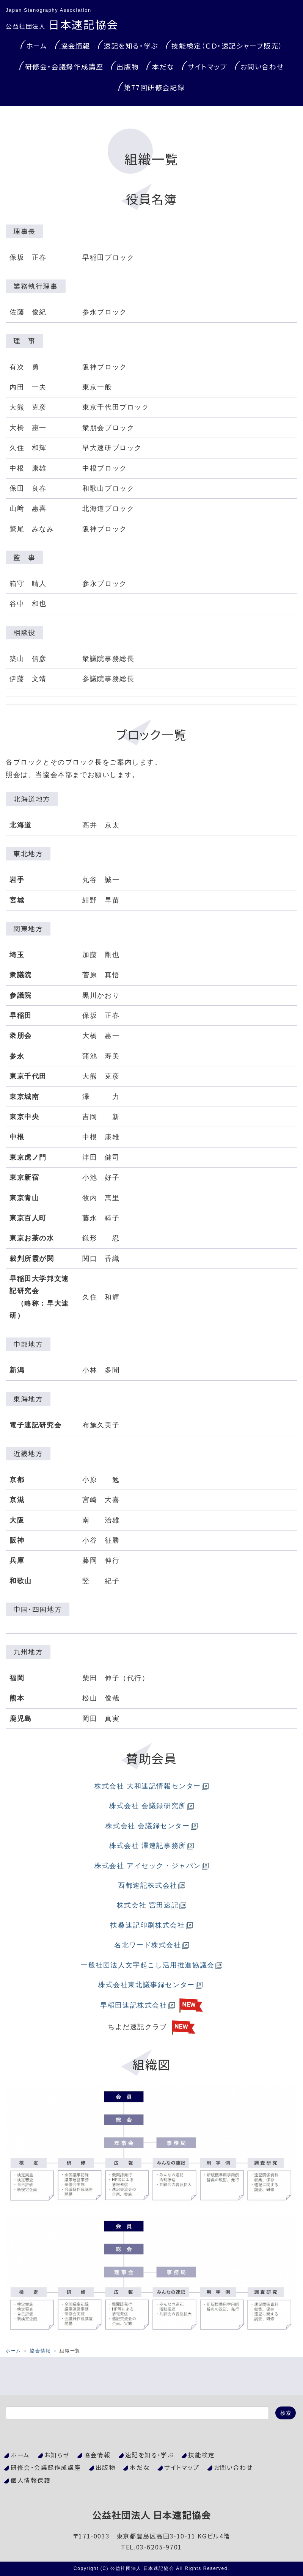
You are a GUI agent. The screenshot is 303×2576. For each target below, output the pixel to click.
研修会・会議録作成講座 (64, 66)
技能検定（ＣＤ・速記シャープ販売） (227, 45)
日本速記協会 (62, 24)
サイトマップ (207, 66)
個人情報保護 (31, 2480)
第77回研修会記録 (154, 87)
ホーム (36, 45)
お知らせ (56, 2454)
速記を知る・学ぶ (131, 45)
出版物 (127, 66)
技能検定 (201, 2454)
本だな (163, 66)
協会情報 (75, 45)
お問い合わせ (262, 66)
